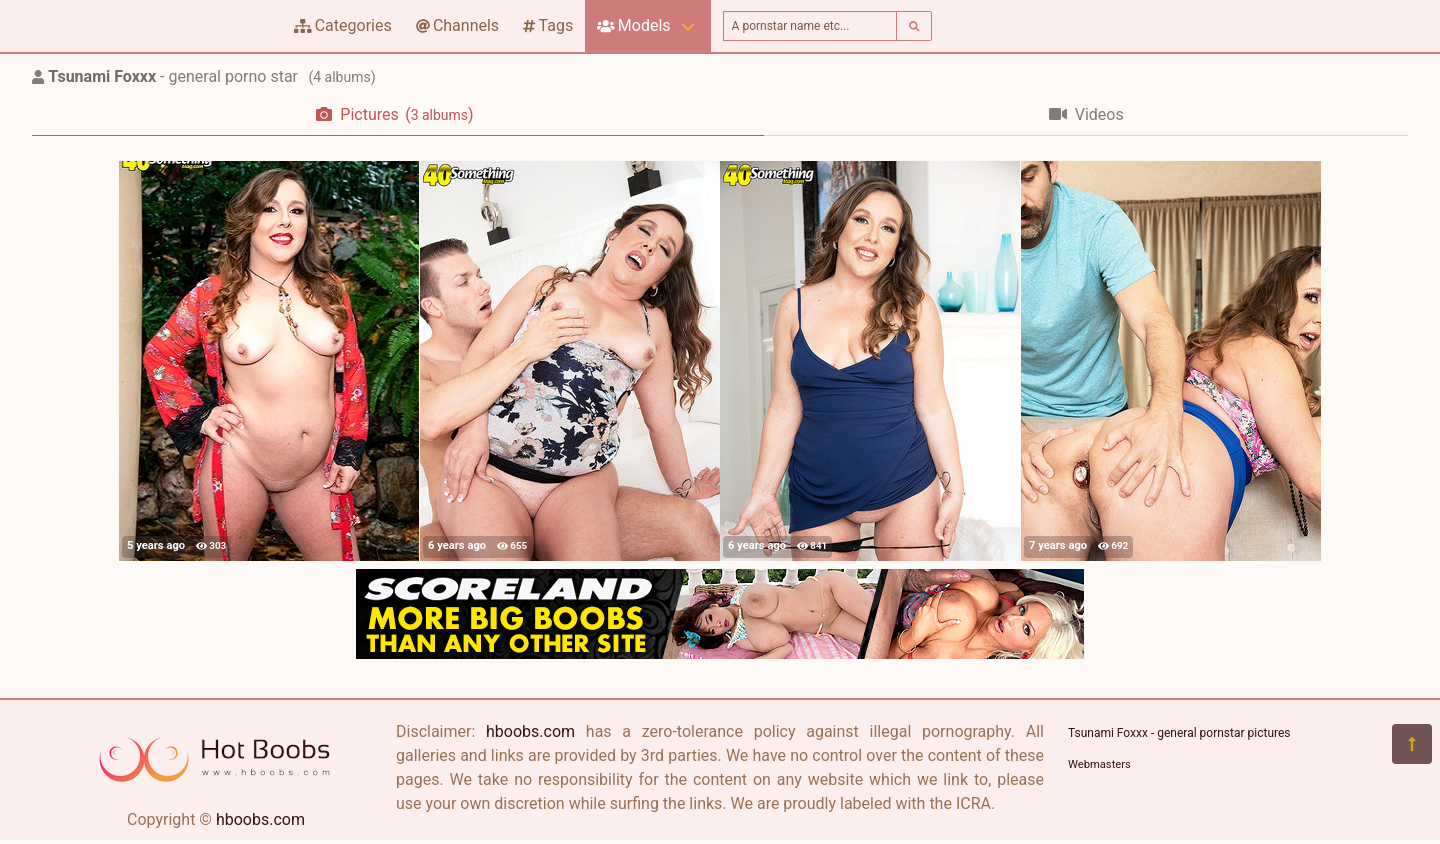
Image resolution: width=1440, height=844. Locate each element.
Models (633, 25)
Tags (548, 25)
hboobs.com (260, 819)
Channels (457, 25)
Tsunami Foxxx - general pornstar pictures (1179, 733)
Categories (343, 25)
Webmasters (1099, 764)
